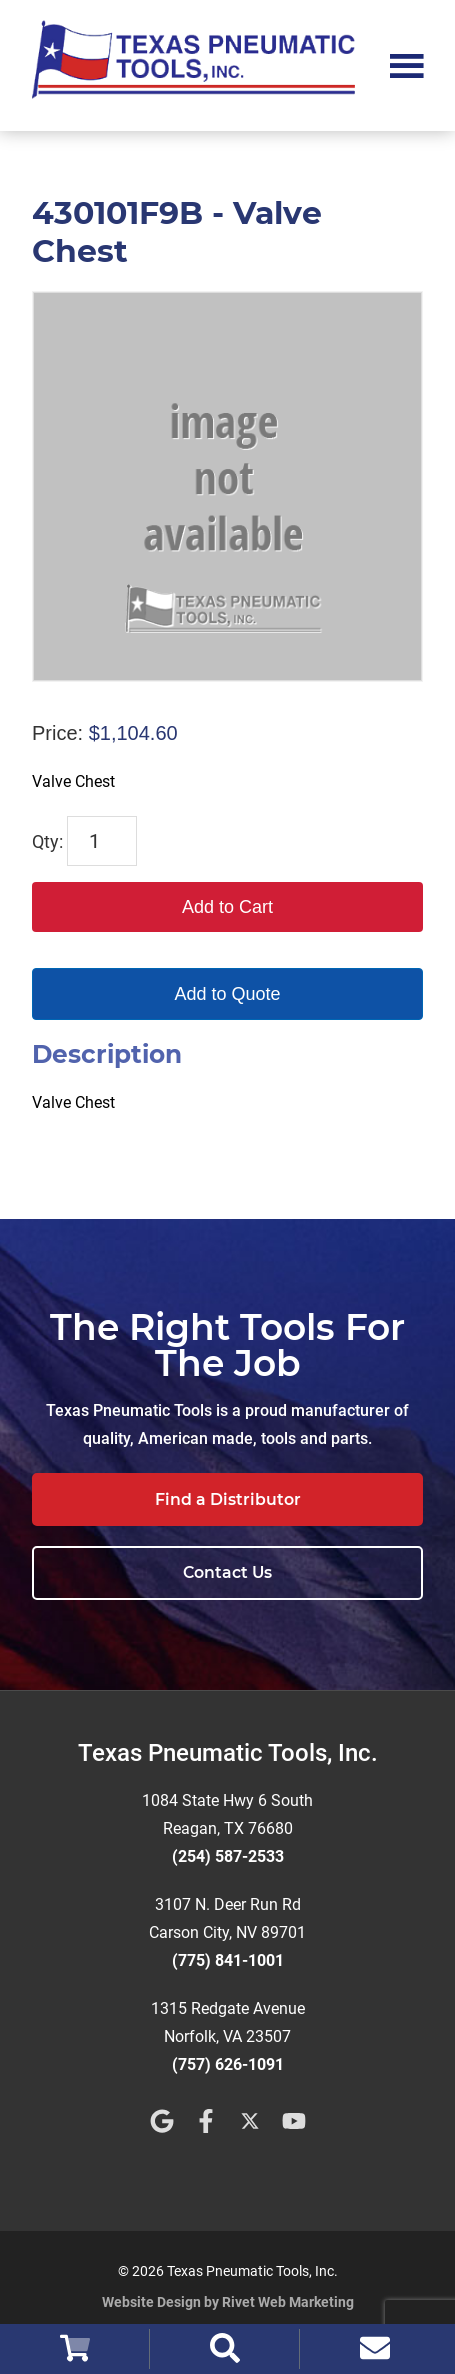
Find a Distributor (228, 1499)
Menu (407, 64)
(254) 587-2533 (228, 1856)
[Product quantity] (102, 841)
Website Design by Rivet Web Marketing (228, 2302)
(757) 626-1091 (228, 2064)
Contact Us (227, 1572)
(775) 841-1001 (228, 1960)
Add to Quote (227, 994)
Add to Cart (227, 907)
